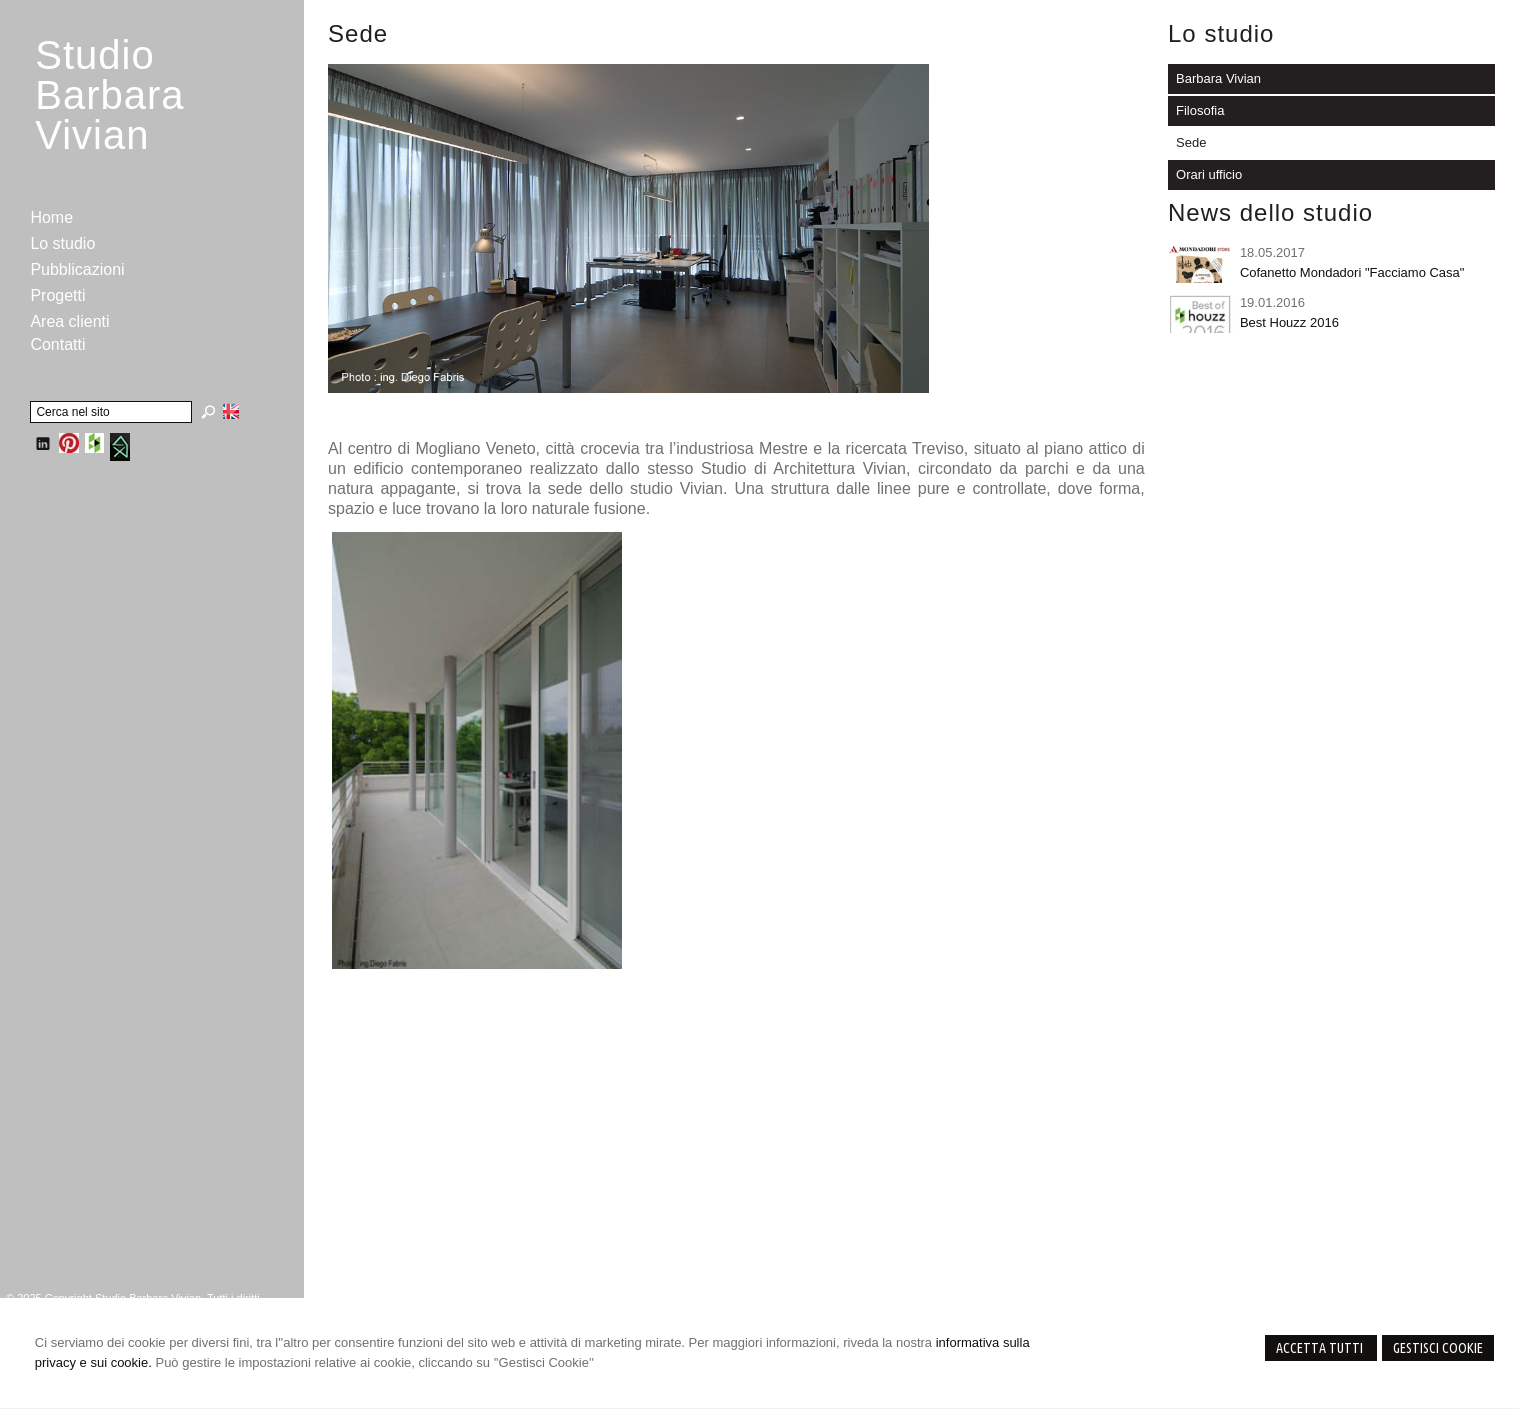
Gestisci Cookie (1438, 1348)
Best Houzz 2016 (1289, 322)
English (231, 411)
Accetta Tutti (1321, 1348)
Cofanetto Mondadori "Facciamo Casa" (1352, 272)
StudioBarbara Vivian (109, 95)
